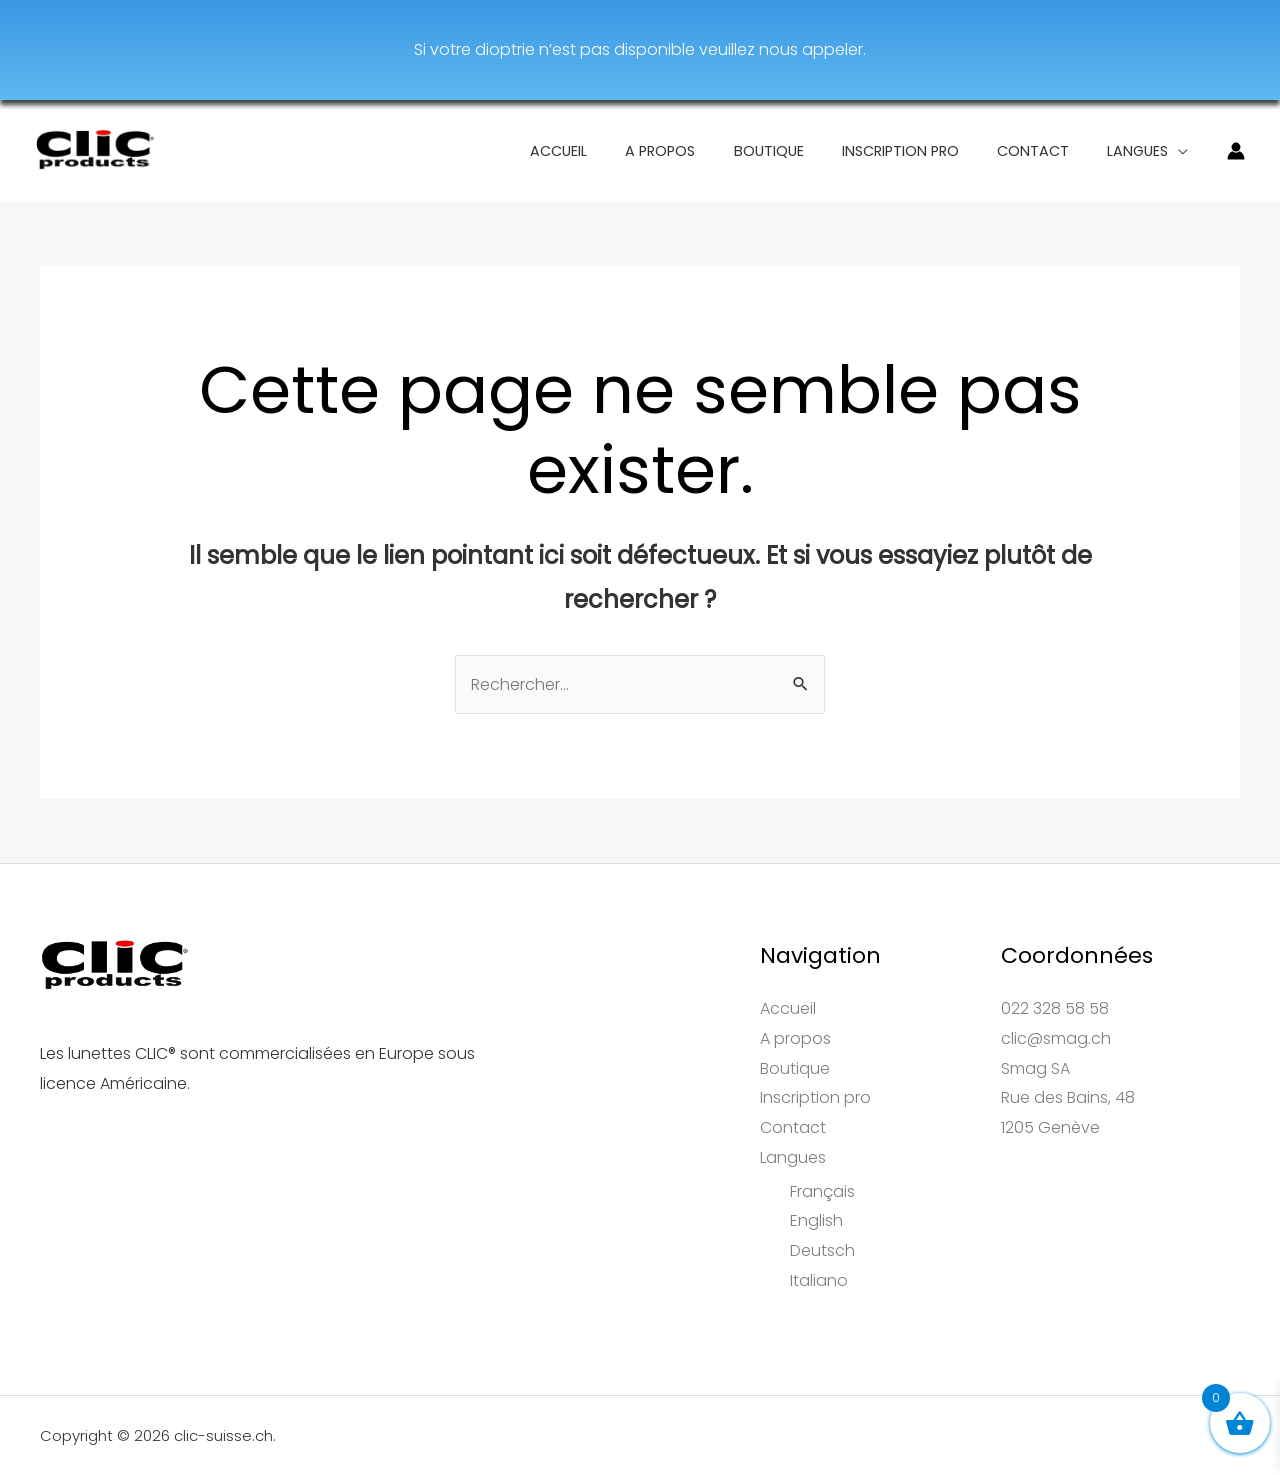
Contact (1047, 151)
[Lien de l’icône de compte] (1236, 151)
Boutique (801, 151)
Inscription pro (923, 151)
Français (822, 1191)
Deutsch (822, 1250)
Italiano (819, 1280)
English (816, 1220)
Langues (1142, 151)
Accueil (610, 151)
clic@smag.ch (1056, 1038)
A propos (702, 151)
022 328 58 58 (1055, 1008)
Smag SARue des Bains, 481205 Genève (1068, 1098)
